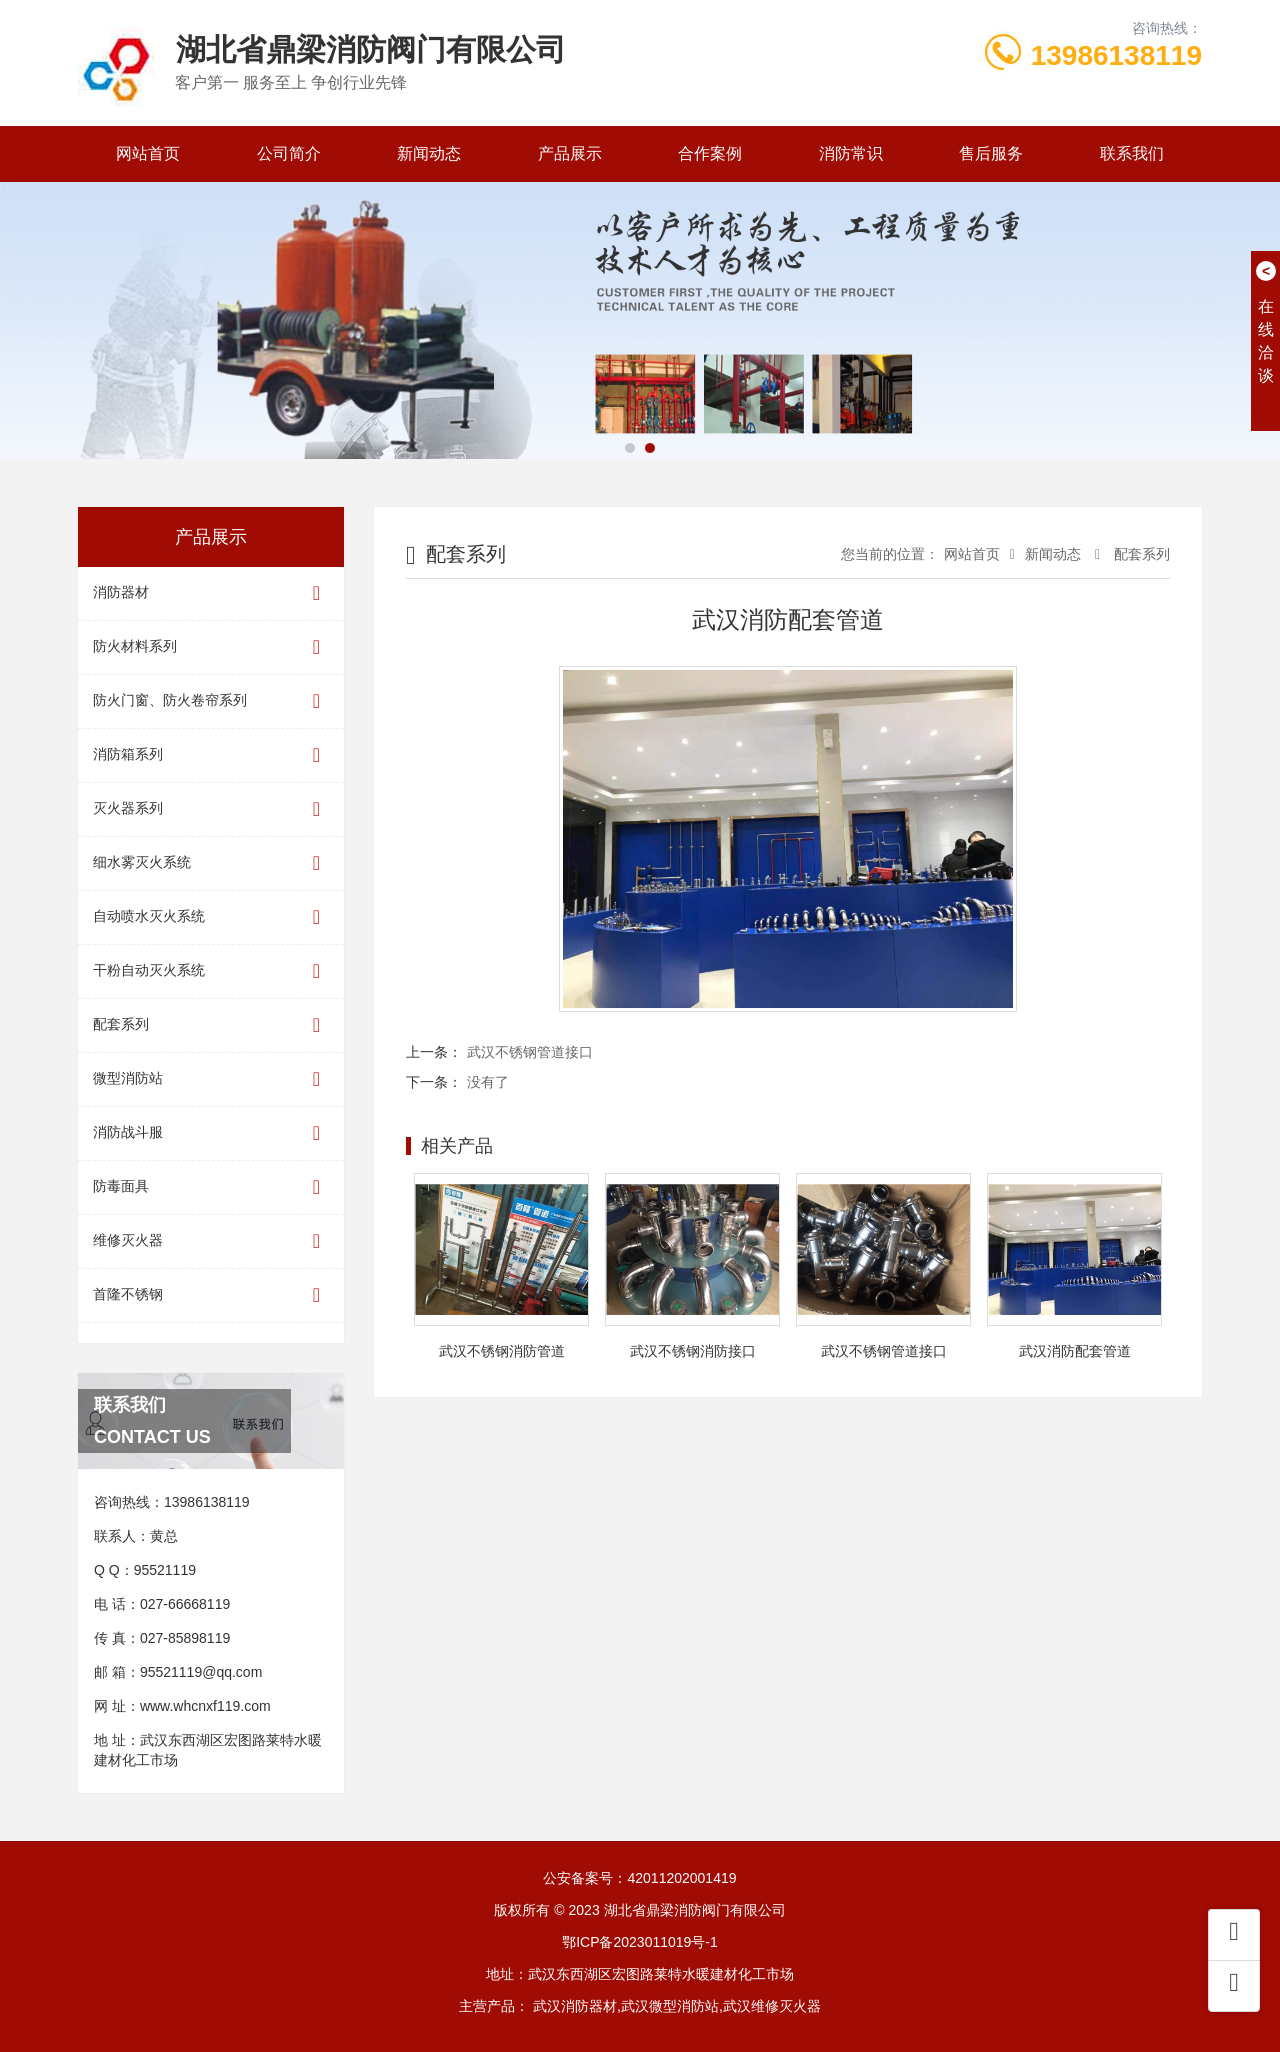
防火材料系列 (211, 647)
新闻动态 (429, 153)
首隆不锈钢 (211, 1295)
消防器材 (211, 593)
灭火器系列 (211, 809)
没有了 (488, 1082)
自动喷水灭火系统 (211, 917)
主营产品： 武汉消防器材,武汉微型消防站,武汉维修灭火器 (640, 2006)
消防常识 (851, 153)
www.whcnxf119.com (205, 1706)
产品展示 (570, 153)
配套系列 (211, 1025)
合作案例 (710, 153)
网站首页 (148, 153)
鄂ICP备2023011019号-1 (640, 1942)
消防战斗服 (211, 1133)
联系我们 (1132, 153)
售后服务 (991, 153)
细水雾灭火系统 (211, 863)
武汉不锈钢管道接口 (530, 1052)
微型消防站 (211, 1079)
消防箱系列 (211, 755)
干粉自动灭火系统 (211, 971)
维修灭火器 (211, 1241)
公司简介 (289, 153)
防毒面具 (211, 1187)
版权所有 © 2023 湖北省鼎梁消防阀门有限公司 (639, 1910)
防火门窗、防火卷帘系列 (211, 701)
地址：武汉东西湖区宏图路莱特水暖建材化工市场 (640, 1974)
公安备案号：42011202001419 (639, 1878)
